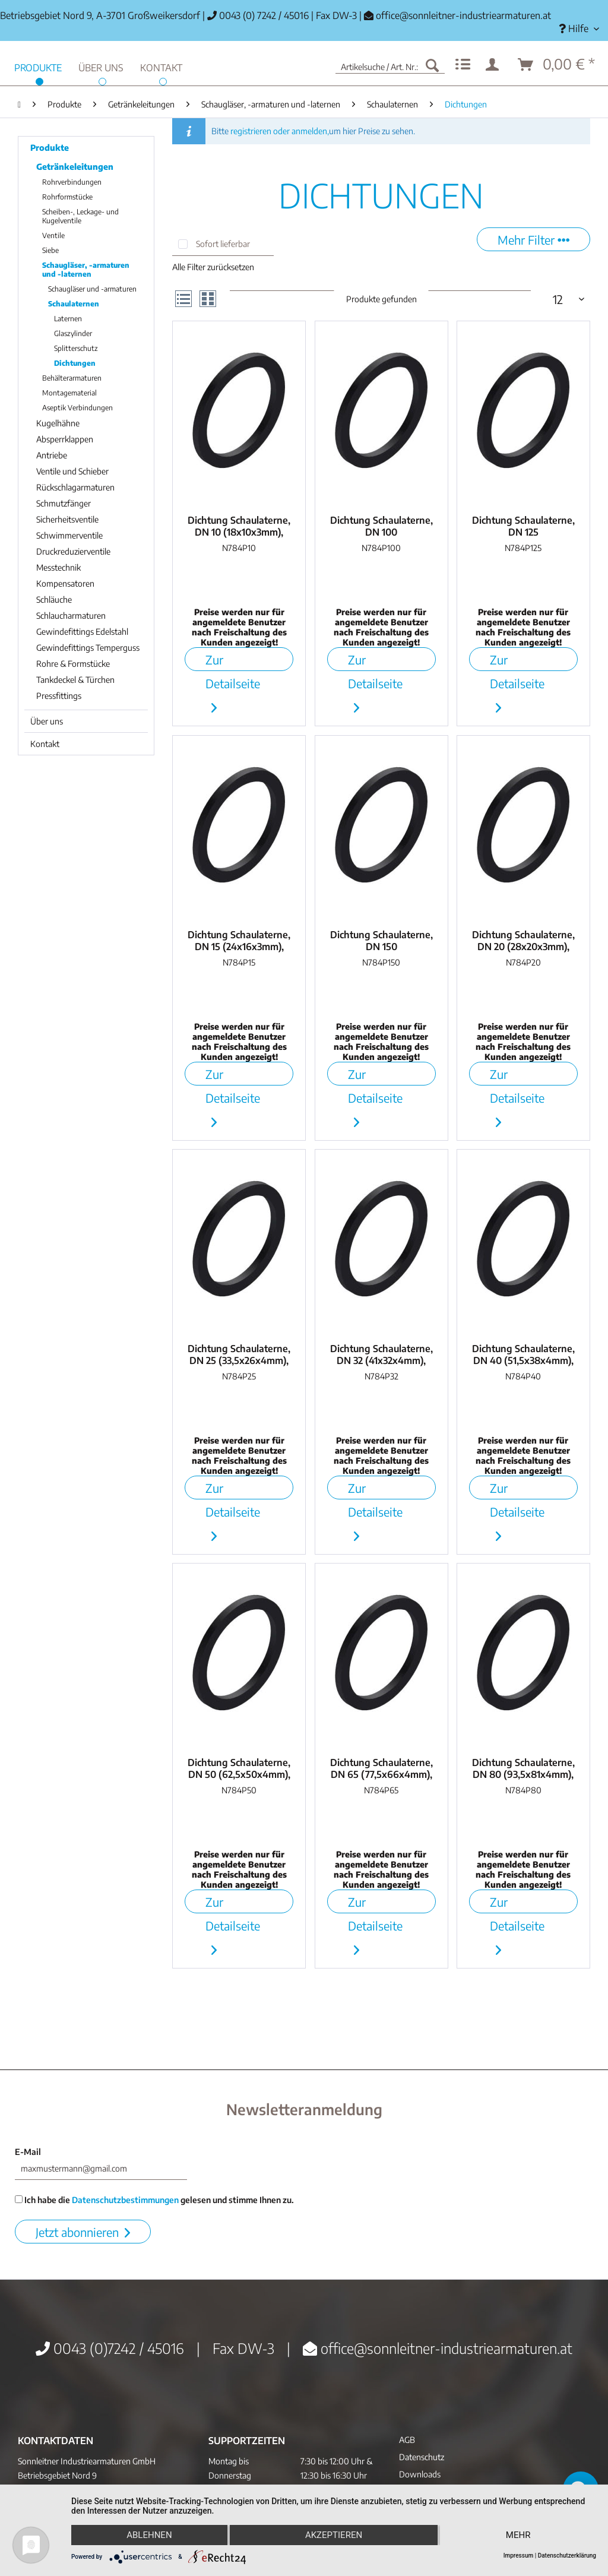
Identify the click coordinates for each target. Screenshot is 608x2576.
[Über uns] (101, 66)
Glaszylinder (73, 333)
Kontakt (44, 744)
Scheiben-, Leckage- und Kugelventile (80, 216)
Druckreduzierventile (73, 551)
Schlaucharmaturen (71, 615)
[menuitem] (579, 28)
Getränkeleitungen (74, 167)
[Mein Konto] (494, 65)
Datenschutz (421, 2457)
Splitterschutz (76, 348)
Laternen (68, 318)
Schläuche (54, 599)
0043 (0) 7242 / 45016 (258, 15)
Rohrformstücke (67, 196)
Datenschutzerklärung (567, 2555)
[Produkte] (38, 66)
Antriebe (51, 455)
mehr (518, 2535)
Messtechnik (58, 567)
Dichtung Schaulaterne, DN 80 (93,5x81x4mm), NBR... (523, 1768)
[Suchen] (432, 65)
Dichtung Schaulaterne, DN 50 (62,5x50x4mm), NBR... (239, 1768)
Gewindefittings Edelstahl (82, 631)
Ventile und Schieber (72, 471)
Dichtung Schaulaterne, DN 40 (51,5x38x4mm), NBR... (523, 1354)
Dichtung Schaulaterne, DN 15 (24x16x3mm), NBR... (239, 940)
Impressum (519, 2555)
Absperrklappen (64, 439)
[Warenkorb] (557, 65)
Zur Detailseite (232, 661)
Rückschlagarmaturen (75, 487)
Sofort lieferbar (223, 244)
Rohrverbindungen (72, 182)
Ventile (53, 235)
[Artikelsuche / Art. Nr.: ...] (390, 65)
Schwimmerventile (69, 535)
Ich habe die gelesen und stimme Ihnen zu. (154, 2200)
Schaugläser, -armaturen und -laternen (85, 270)
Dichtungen (75, 363)
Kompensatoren (65, 583)
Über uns (46, 721)
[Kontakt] (161, 66)
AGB (407, 2440)
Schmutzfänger (63, 503)
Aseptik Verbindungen (77, 407)
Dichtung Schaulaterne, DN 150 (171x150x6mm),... (381, 940)
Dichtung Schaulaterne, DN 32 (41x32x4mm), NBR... (381, 1354)
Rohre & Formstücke (73, 664)
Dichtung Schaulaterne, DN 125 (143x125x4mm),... (523, 526)
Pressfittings (58, 696)
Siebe (50, 250)
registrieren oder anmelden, (279, 131)
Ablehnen (149, 2535)
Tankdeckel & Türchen (75, 680)
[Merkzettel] (462, 65)
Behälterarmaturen (72, 378)
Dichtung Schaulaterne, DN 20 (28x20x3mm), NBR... (523, 940)
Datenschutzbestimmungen (125, 2200)
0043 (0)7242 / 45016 (110, 2348)
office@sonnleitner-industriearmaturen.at (463, 15)
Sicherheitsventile (67, 519)
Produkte (49, 148)
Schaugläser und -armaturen (92, 288)
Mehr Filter (533, 239)
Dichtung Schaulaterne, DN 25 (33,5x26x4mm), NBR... (239, 1354)
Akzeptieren (333, 2535)
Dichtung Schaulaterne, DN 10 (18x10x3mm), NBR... (239, 526)
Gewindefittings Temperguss (88, 648)
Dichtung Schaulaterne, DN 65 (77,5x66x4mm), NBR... (381, 1768)
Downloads (420, 2474)
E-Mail (28, 2152)
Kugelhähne (58, 423)
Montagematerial (69, 392)
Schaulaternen (73, 303)
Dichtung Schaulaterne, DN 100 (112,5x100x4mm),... (381, 526)
